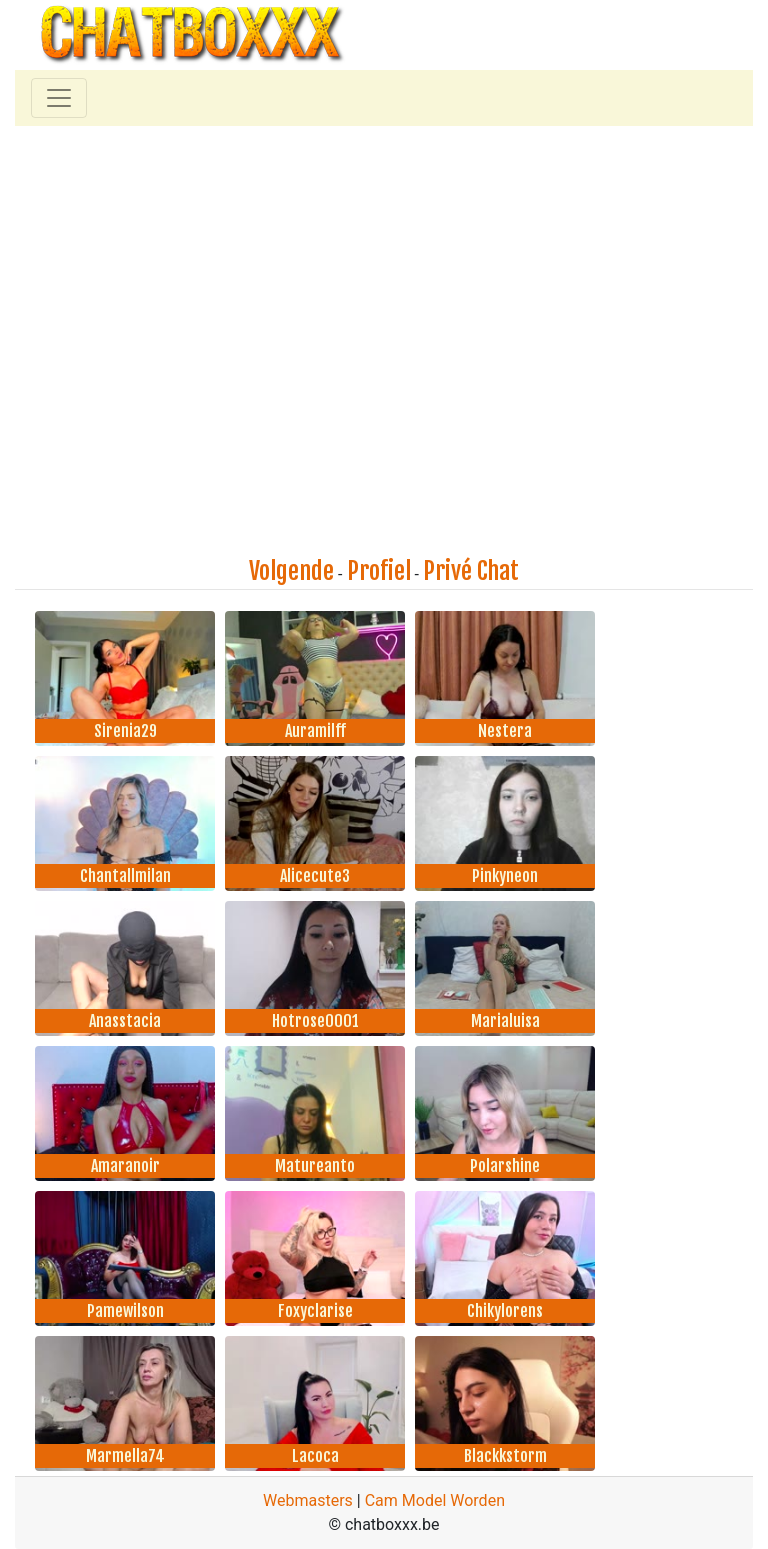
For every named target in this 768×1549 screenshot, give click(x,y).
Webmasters (308, 1500)
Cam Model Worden (435, 1500)
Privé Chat (471, 571)
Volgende (291, 571)
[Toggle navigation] (59, 98)
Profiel (379, 571)
